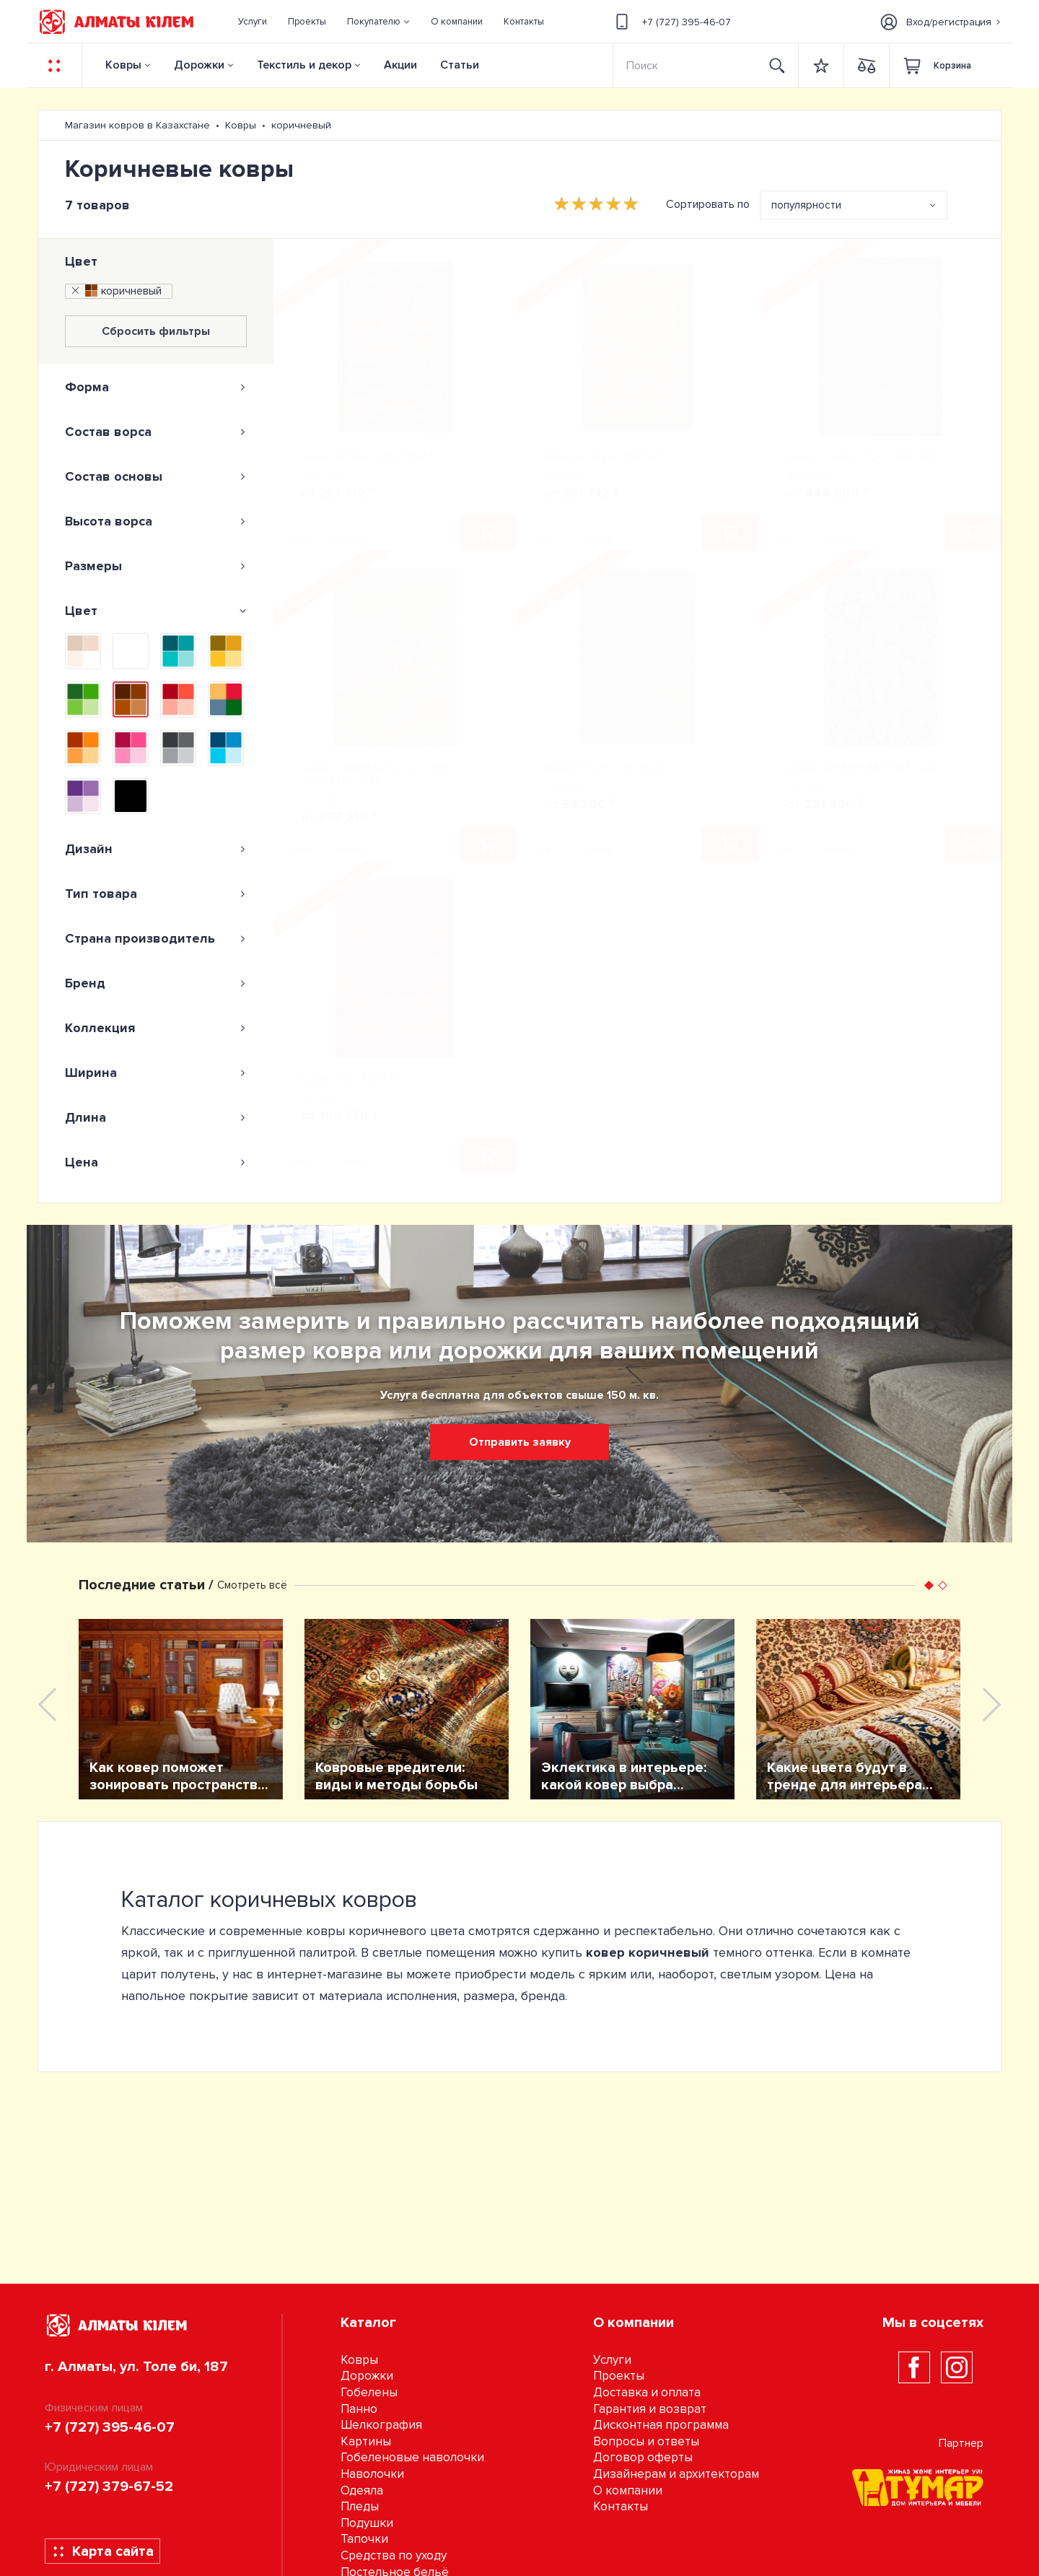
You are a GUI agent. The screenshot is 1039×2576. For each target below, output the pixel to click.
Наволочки (372, 2473)
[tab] (155, 386)
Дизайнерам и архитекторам (676, 2473)
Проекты (618, 2375)
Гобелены (369, 2392)
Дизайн (156, 849)
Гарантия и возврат (649, 2408)
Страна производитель (156, 938)
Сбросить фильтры (156, 331)
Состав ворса (156, 432)
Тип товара (156, 893)
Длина (156, 1117)
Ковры (123, 65)
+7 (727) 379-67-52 (109, 2486)
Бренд (156, 983)
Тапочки (364, 2538)
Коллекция (156, 1028)
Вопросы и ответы (646, 2441)
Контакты (620, 2506)
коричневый (115, 290)
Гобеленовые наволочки (412, 2457)
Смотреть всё (252, 1585)
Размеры (156, 566)
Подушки (367, 2523)
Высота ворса (156, 521)
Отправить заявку (520, 1442)
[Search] (685, 65)
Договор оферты (643, 2457)
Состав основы (156, 476)
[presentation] (47, 1704)
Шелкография (381, 2424)
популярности (806, 204)
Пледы (360, 2506)
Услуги (612, 2359)
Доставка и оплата (647, 2392)
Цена (156, 1162)
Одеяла (362, 2490)
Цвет (81, 261)
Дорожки (199, 65)
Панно (359, 2408)
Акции (400, 65)
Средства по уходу (394, 2555)
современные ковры (282, 1931)
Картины (366, 2441)
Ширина (156, 1072)
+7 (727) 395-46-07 (671, 21)
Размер (352, 539)
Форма (156, 387)
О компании (627, 2490)
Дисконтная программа (661, 2424)
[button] (379, 21)
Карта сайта (103, 2551)
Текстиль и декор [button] (304, 65)
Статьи (459, 65)
